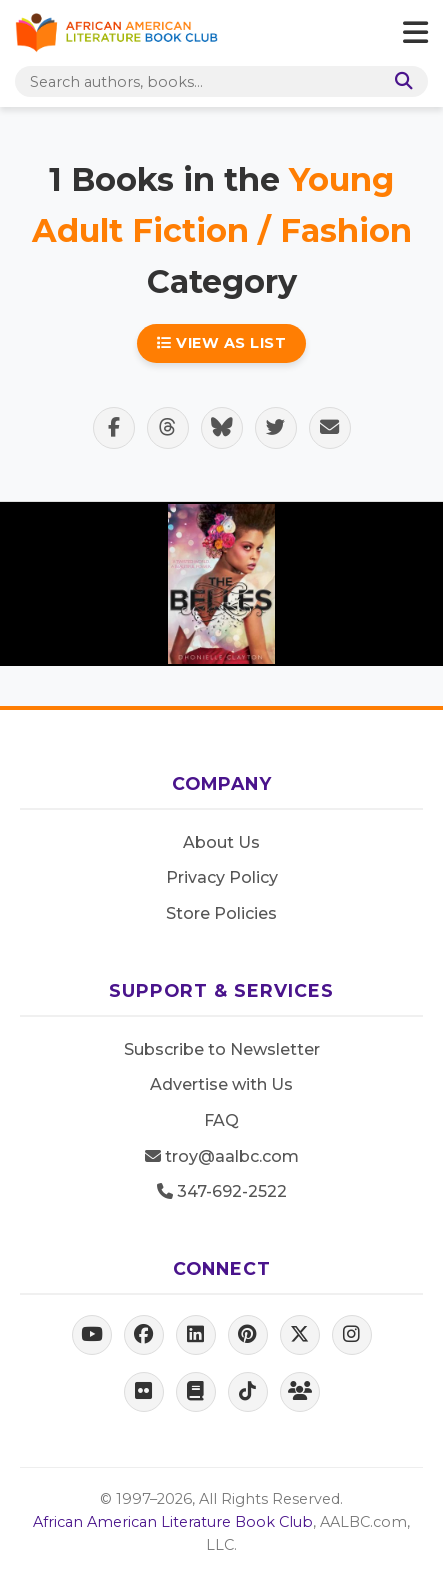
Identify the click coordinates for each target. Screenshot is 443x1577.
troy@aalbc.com (222, 1156)
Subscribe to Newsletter (222, 1049)
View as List (221, 343)
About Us (221, 842)
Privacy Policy (222, 877)
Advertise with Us (221, 1084)
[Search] (400, 81)
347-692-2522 (222, 1191)
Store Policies (221, 913)
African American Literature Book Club (173, 1522)
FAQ (221, 1120)
